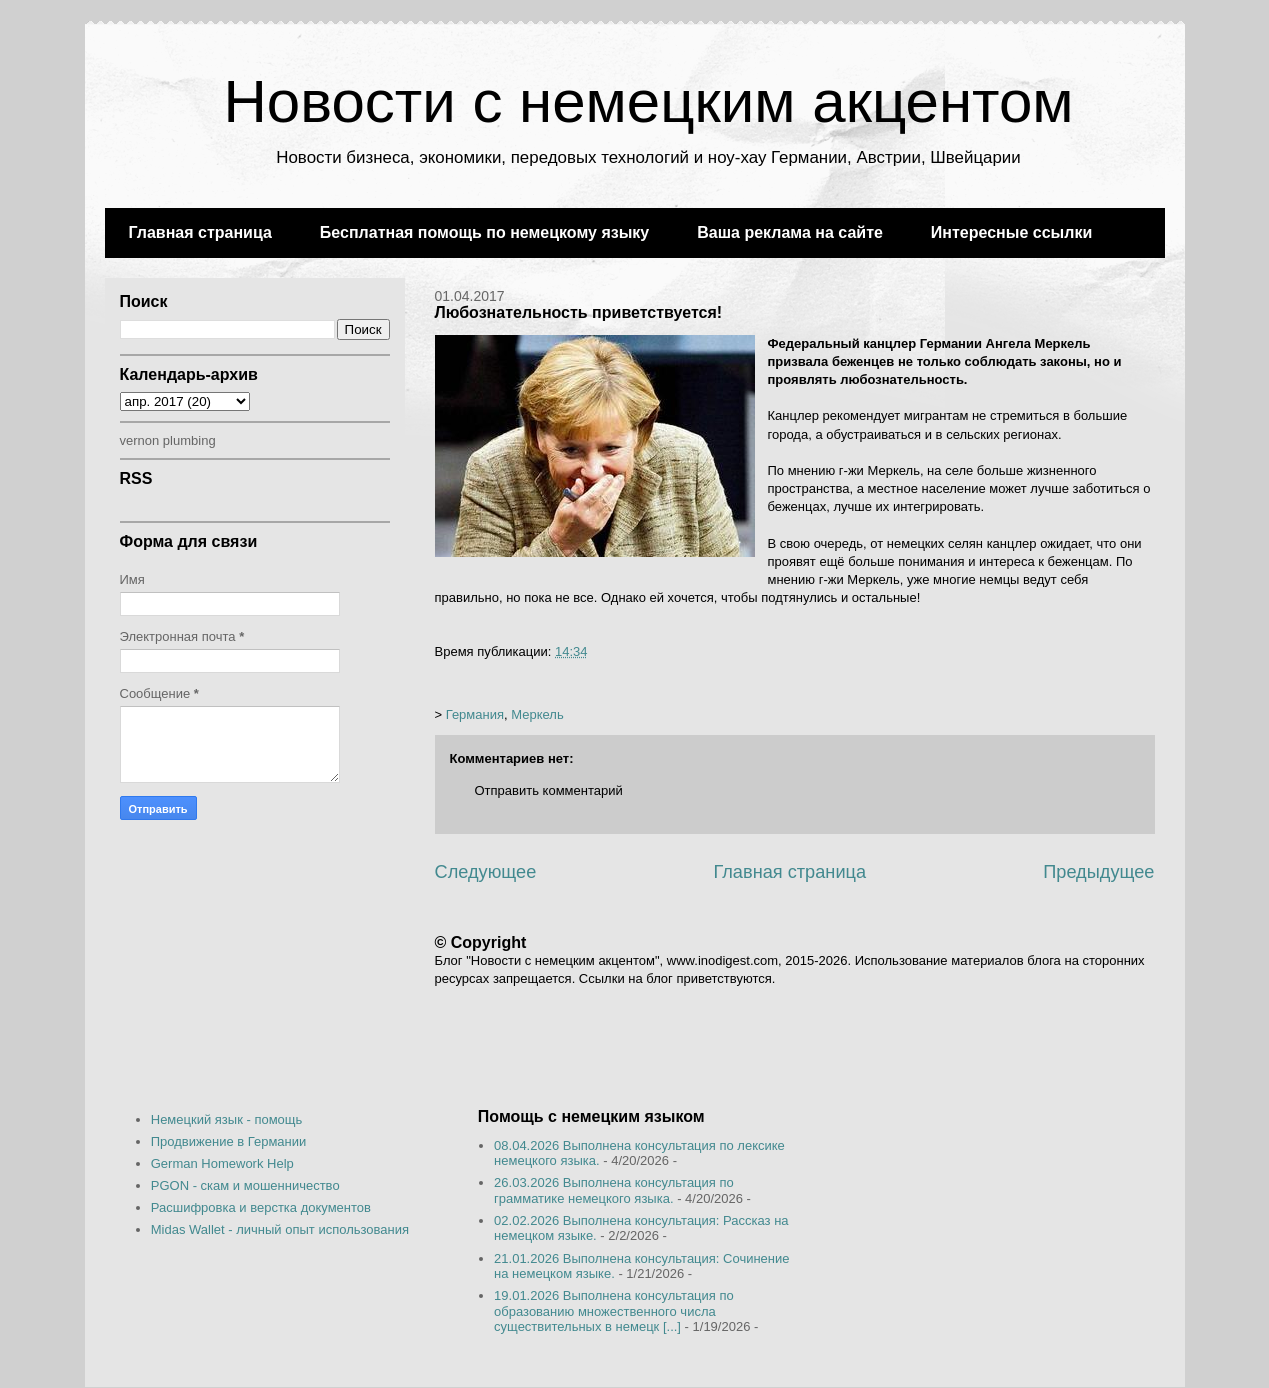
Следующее (486, 872)
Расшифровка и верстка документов (261, 1207)
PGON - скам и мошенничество (245, 1185)
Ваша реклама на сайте (790, 232)
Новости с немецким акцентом (648, 101)
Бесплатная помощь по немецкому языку (484, 232)
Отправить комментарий (549, 790)
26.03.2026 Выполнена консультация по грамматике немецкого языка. (614, 1190)
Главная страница (200, 232)
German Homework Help (222, 1163)
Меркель (537, 714)
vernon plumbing (168, 440)
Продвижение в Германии (229, 1141)
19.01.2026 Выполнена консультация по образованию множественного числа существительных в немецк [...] (614, 1311)
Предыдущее (1098, 872)
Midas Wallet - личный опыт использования (280, 1229)
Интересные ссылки (1011, 232)
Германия (475, 714)
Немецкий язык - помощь (227, 1119)
